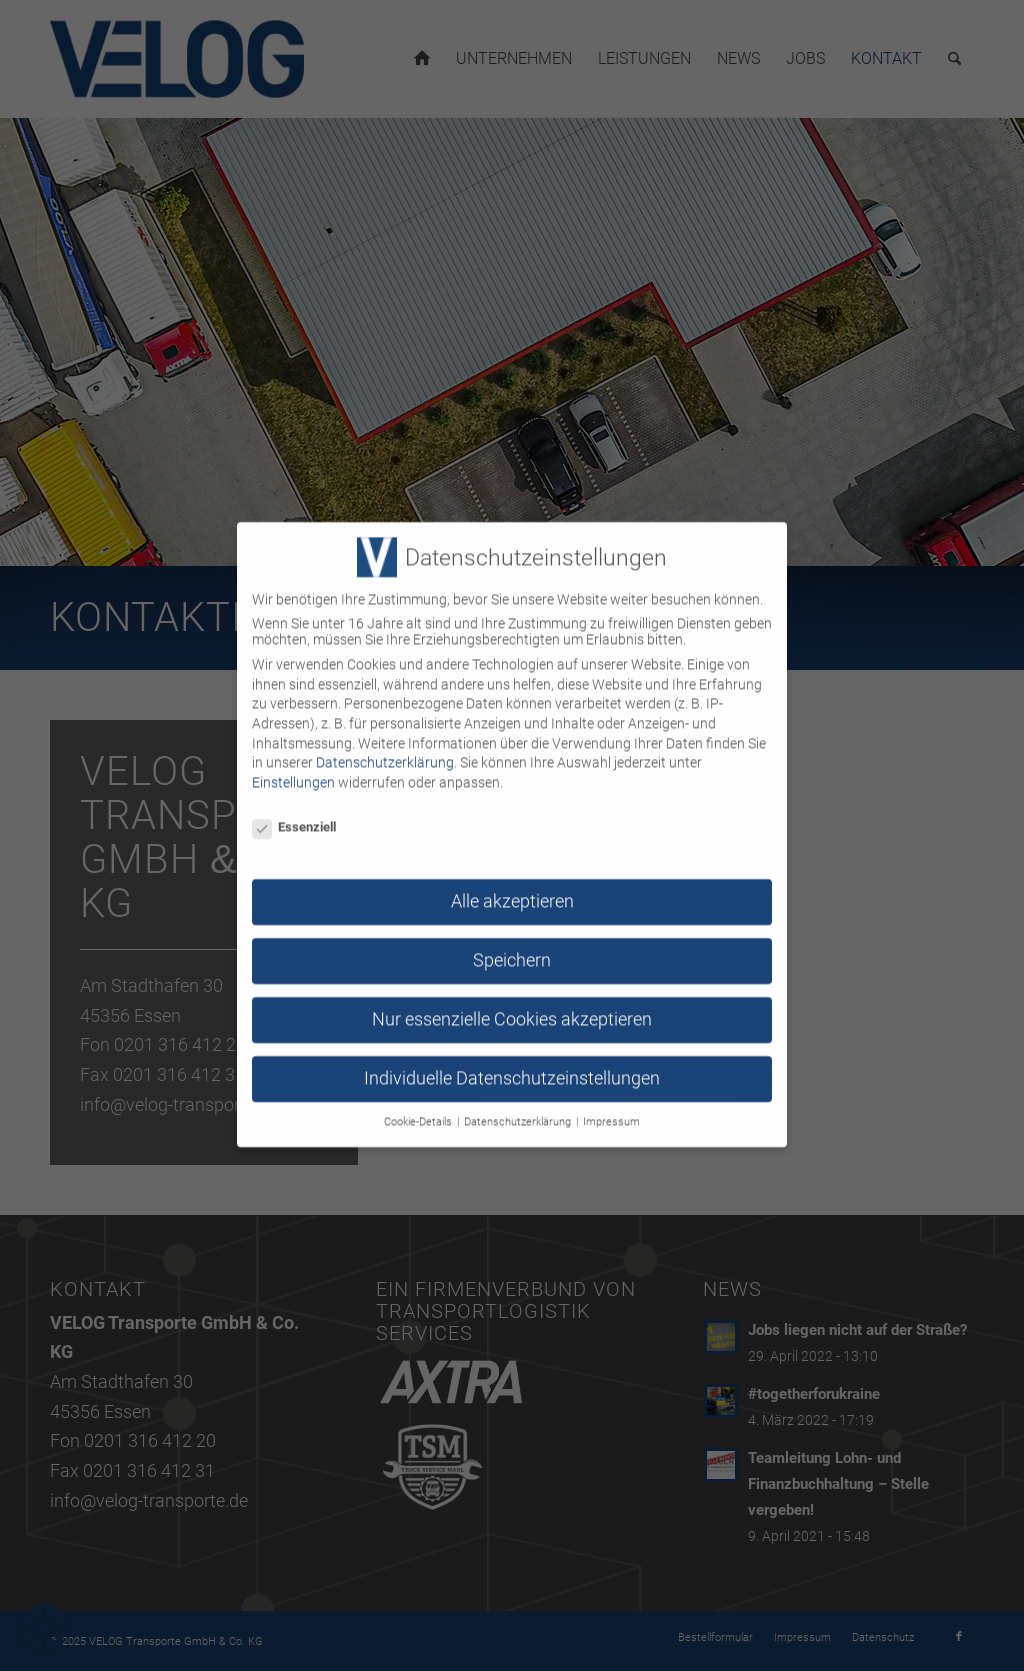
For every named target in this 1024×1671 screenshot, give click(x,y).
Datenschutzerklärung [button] (519, 1104)
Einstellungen (293, 765)
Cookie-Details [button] (419, 1104)
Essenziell (294, 809)
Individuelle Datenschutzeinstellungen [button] (512, 1061)
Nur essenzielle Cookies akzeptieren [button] (512, 1002)
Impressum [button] (611, 1104)
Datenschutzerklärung (385, 745)
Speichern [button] (512, 943)
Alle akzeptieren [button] (512, 884)
